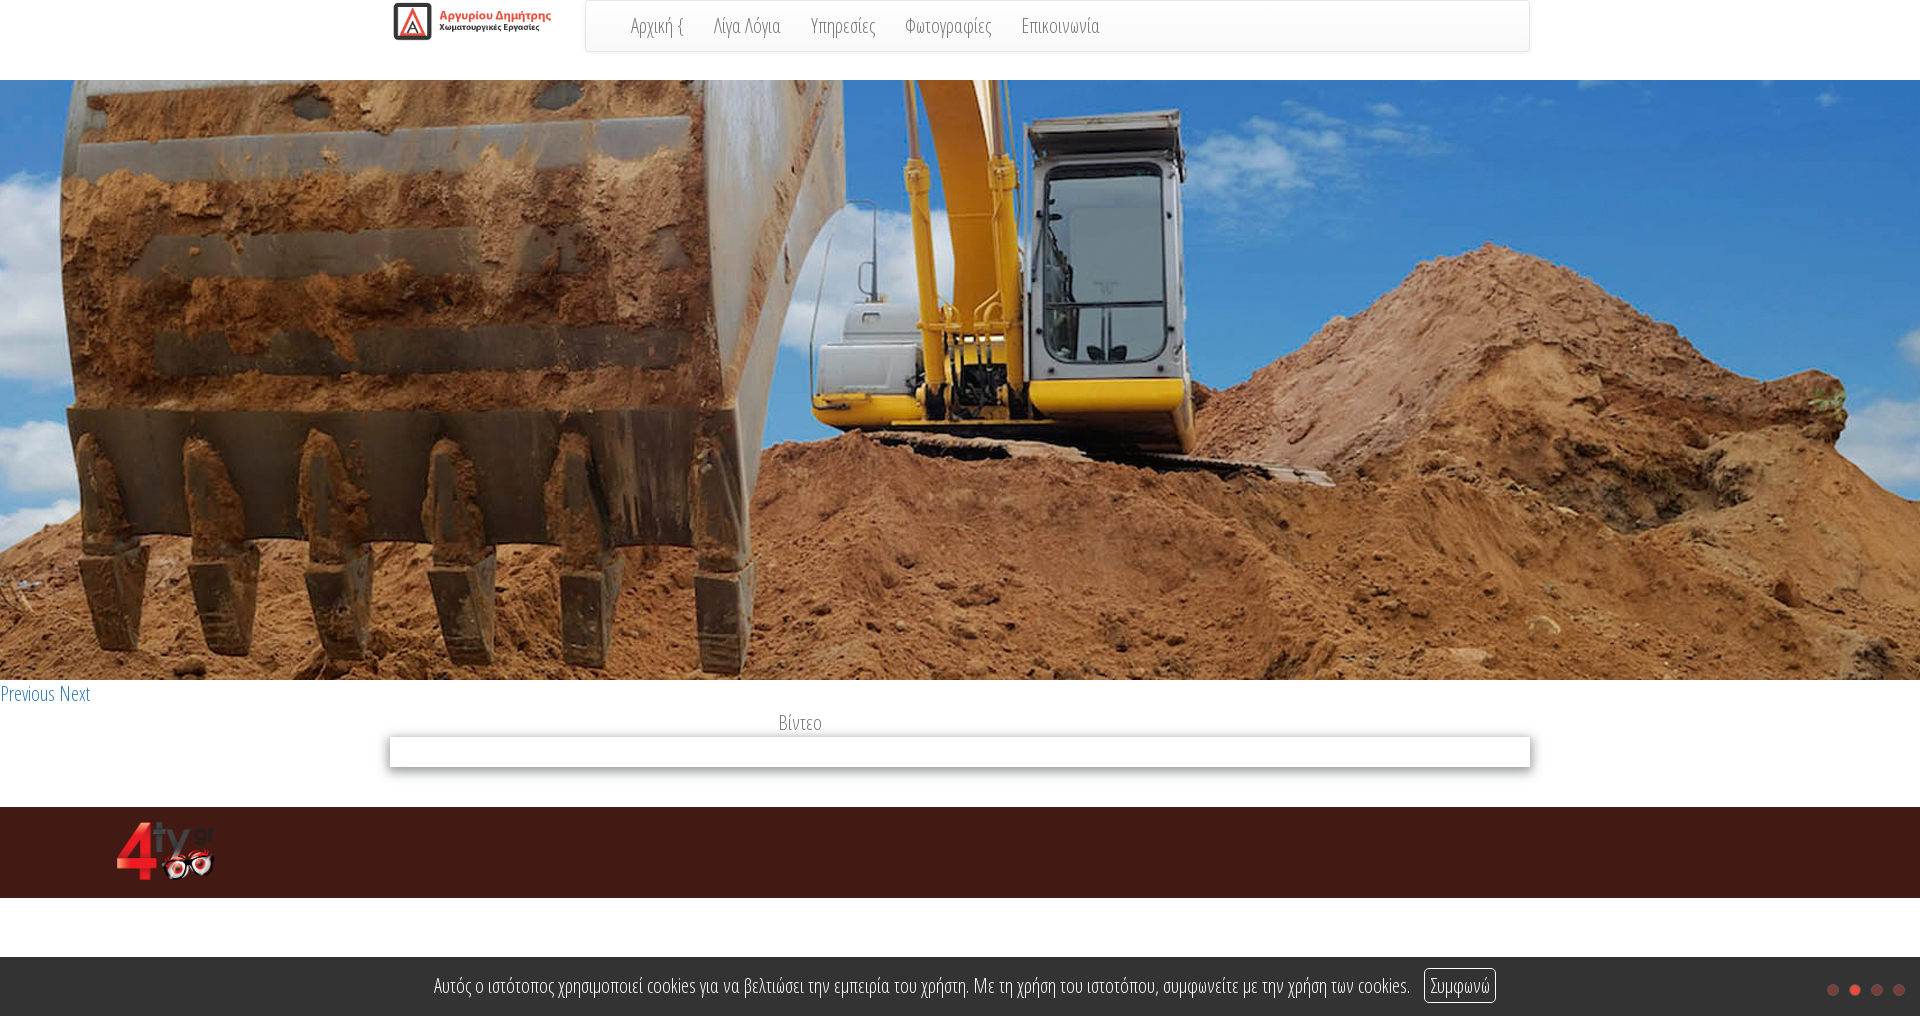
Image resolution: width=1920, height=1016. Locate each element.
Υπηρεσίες (843, 25)
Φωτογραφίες (948, 25)
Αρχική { (657, 25)
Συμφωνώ (1460, 985)
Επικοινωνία (1060, 25)
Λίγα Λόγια (747, 25)
